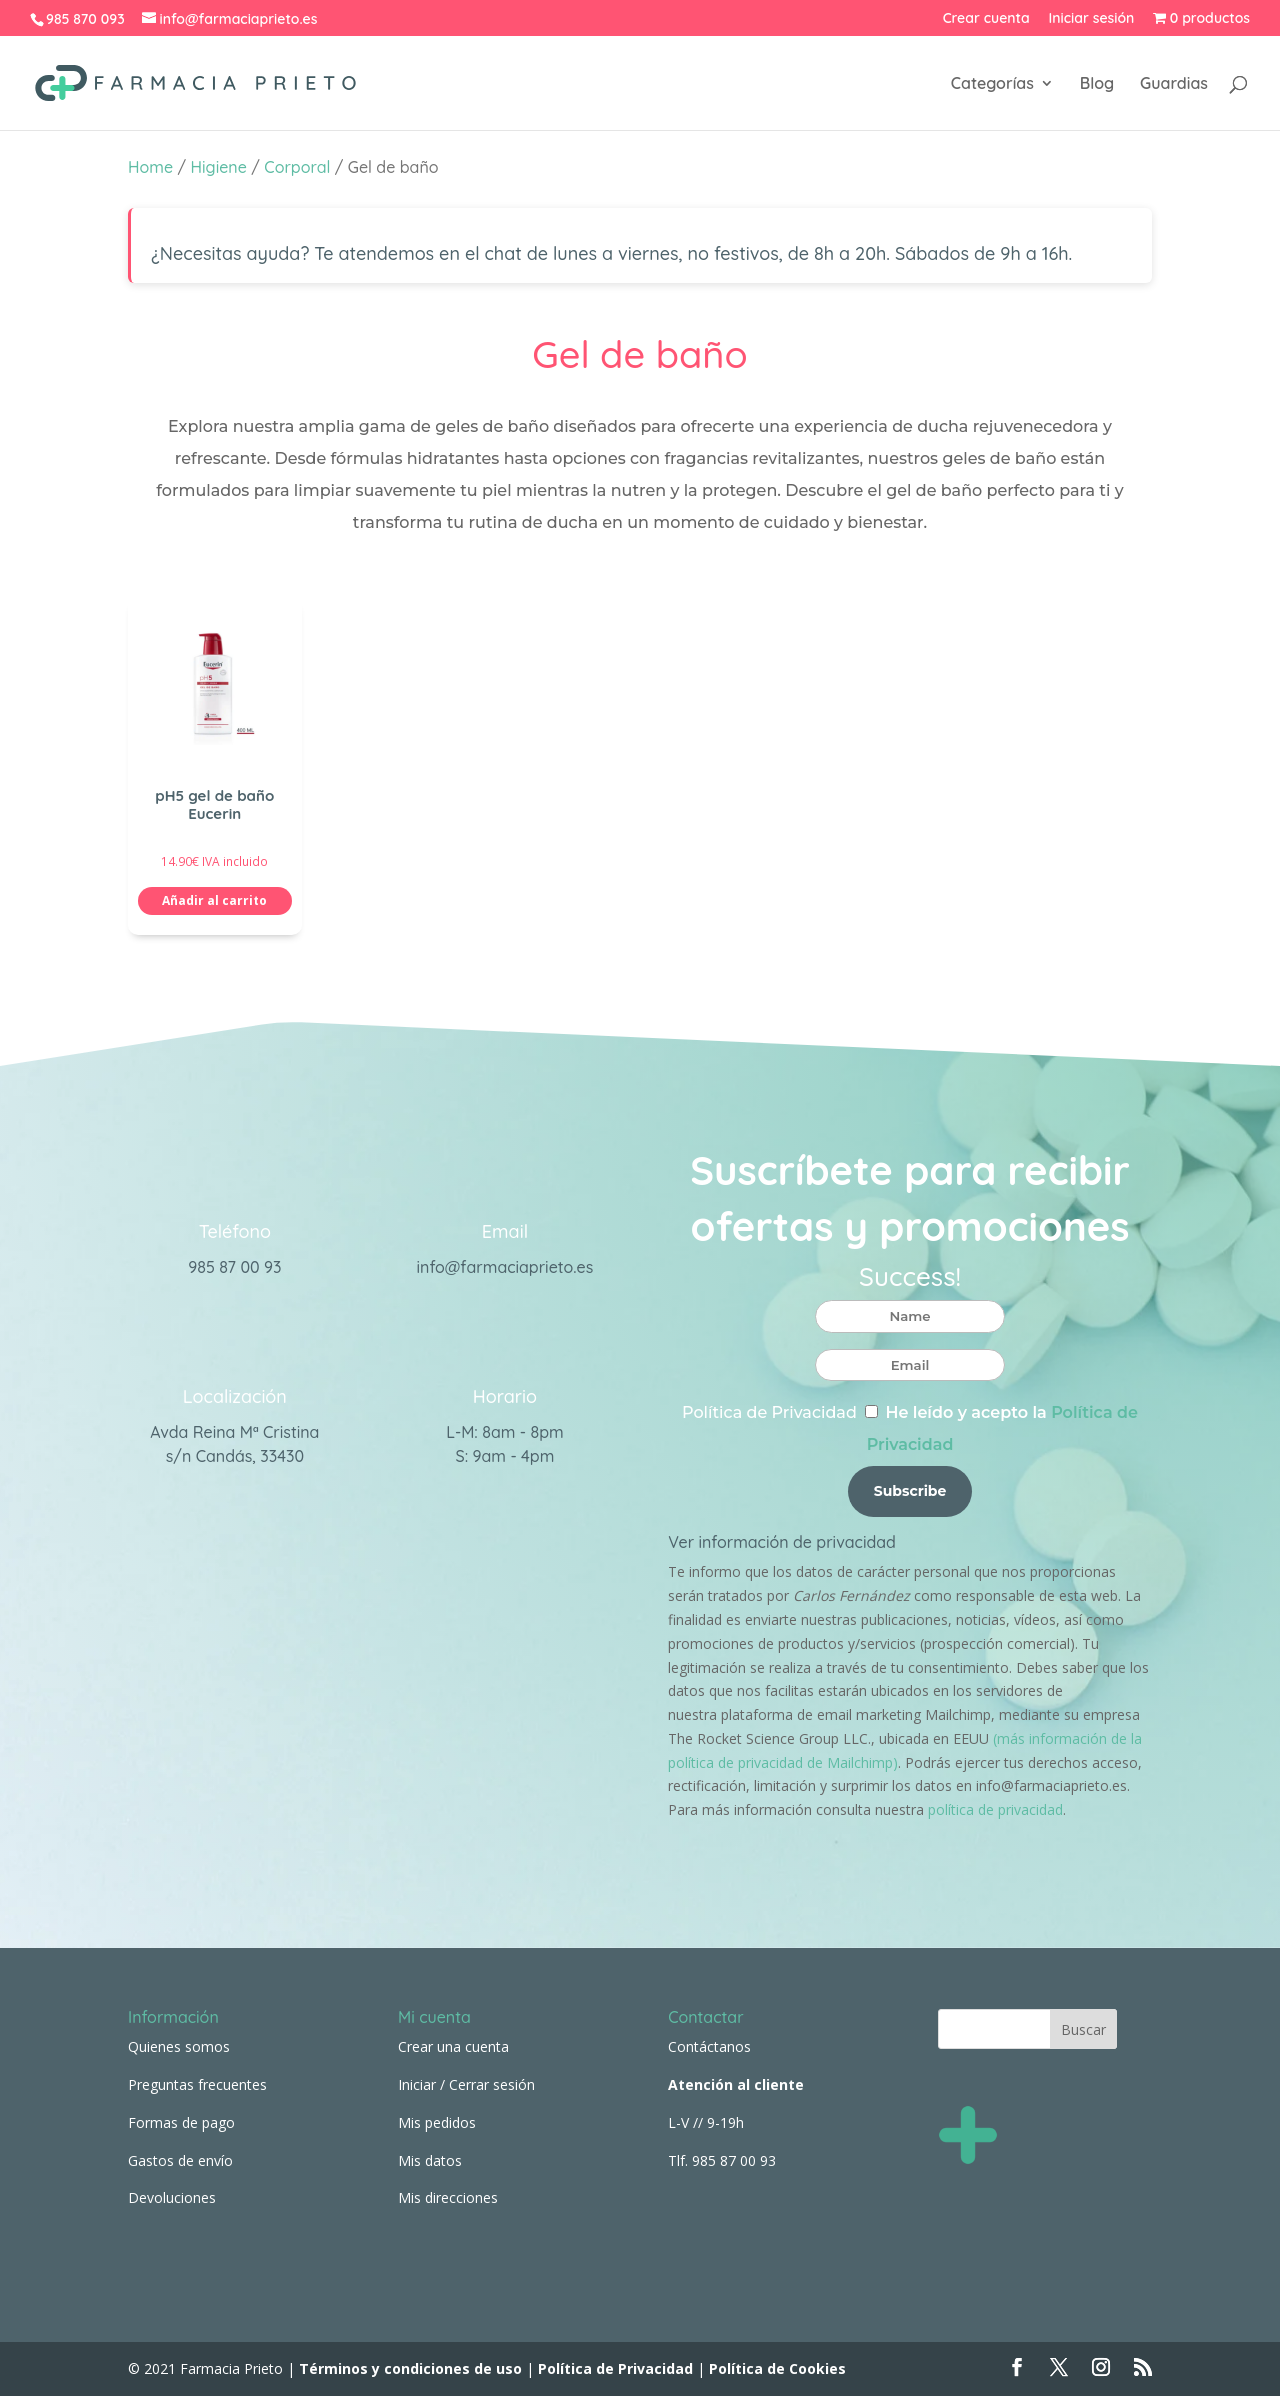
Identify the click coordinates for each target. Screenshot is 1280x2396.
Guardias (1174, 84)
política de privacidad (995, 1809)
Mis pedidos (437, 2122)
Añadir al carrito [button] (214, 900)
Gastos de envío (180, 2160)
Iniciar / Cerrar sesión (466, 2084)
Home (150, 167)
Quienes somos (179, 2046)
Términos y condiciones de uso (408, 2368)
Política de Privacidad (769, 1412)
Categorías (992, 84)
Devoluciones (172, 2197)
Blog (1097, 84)
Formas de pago (181, 2122)
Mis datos (430, 2160)
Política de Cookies (777, 2368)
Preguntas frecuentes (197, 2084)
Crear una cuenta (453, 2046)
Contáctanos (709, 2046)
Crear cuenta (986, 19)
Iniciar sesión (1092, 19)
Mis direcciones (448, 2197)
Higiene (219, 167)
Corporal (297, 167)
